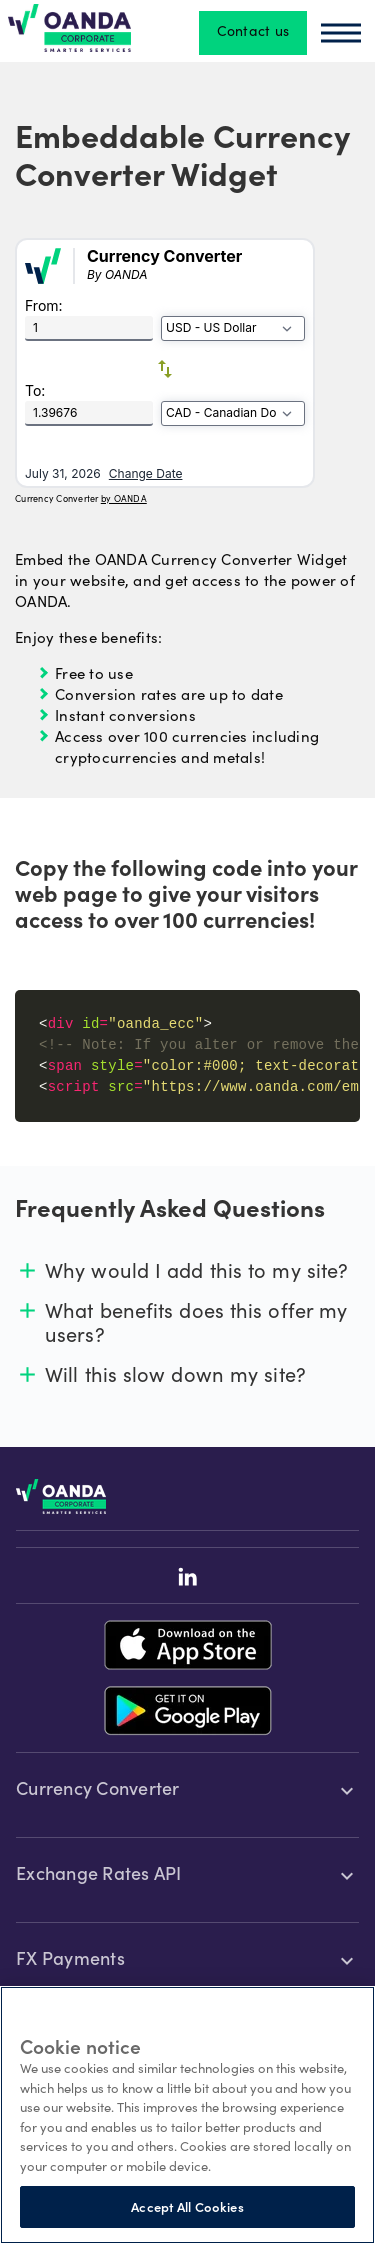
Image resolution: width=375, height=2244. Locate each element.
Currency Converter (98, 1791)
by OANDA (124, 498)
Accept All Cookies (187, 2206)
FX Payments (70, 1961)
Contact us (253, 33)
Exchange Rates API (99, 1876)
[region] (187, 2115)
